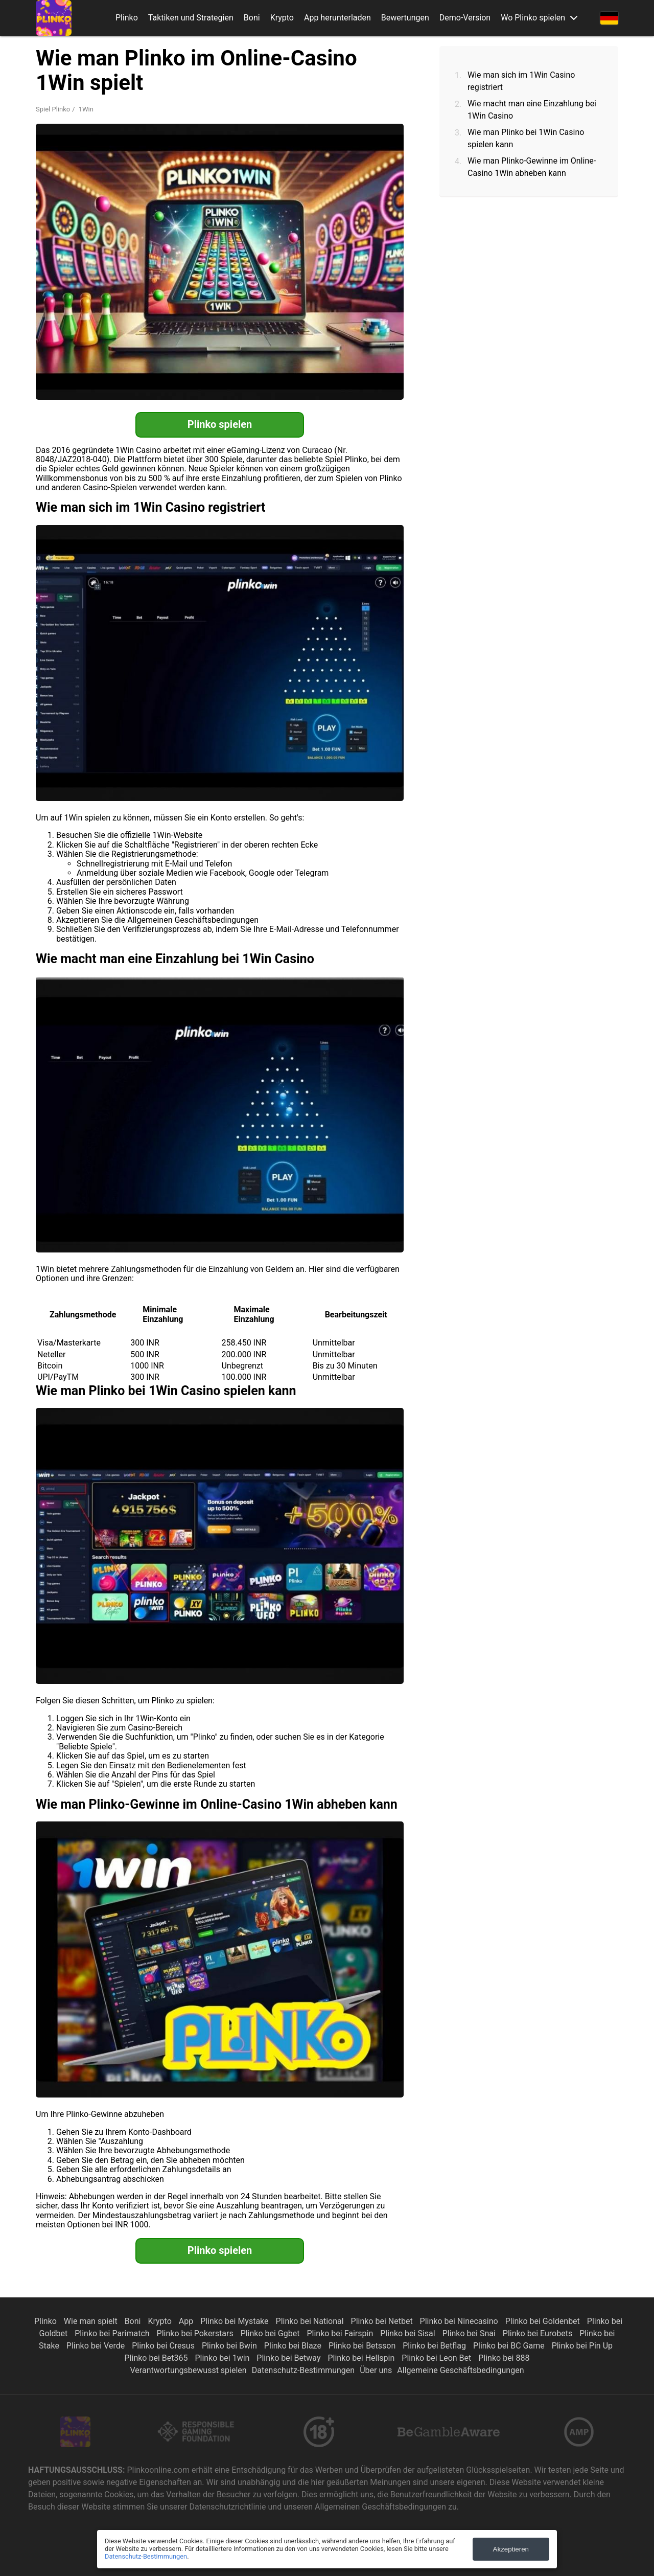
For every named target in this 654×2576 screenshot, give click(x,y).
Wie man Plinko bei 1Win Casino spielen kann (526, 138)
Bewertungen (405, 17)
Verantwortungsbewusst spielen (188, 2370)
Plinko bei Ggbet (271, 2333)
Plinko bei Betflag (435, 2346)
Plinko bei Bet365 (157, 2358)
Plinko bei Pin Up (582, 2346)
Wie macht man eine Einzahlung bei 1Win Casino (532, 110)
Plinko (126, 17)
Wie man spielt (92, 2321)
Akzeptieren (511, 2549)
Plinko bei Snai (470, 2333)
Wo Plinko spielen (533, 17)
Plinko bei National (311, 2321)
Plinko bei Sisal (408, 2333)
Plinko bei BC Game (510, 2346)
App (187, 2321)
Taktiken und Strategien (190, 17)
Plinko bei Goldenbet (543, 2321)
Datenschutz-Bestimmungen (303, 2370)
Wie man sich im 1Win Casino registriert (521, 81)
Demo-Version (465, 17)
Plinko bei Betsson (363, 2346)
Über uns (376, 2370)
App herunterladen (337, 17)
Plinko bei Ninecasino (460, 2321)
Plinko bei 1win (223, 2358)
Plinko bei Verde (96, 2346)
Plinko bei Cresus (164, 2346)
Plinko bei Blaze (293, 2346)
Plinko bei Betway (289, 2358)
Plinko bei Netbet (383, 2321)
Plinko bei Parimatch (113, 2333)
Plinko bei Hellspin (362, 2358)
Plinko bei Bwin (230, 2346)
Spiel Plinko (53, 109)
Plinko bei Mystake (235, 2321)
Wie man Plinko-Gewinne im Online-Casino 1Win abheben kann (532, 167)
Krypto (282, 17)
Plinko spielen (220, 424)
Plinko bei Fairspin (341, 2333)
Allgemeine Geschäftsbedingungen (460, 2370)
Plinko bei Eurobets (538, 2333)
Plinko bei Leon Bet (437, 2358)
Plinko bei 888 (503, 2358)
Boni (252, 17)
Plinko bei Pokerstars (196, 2333)
